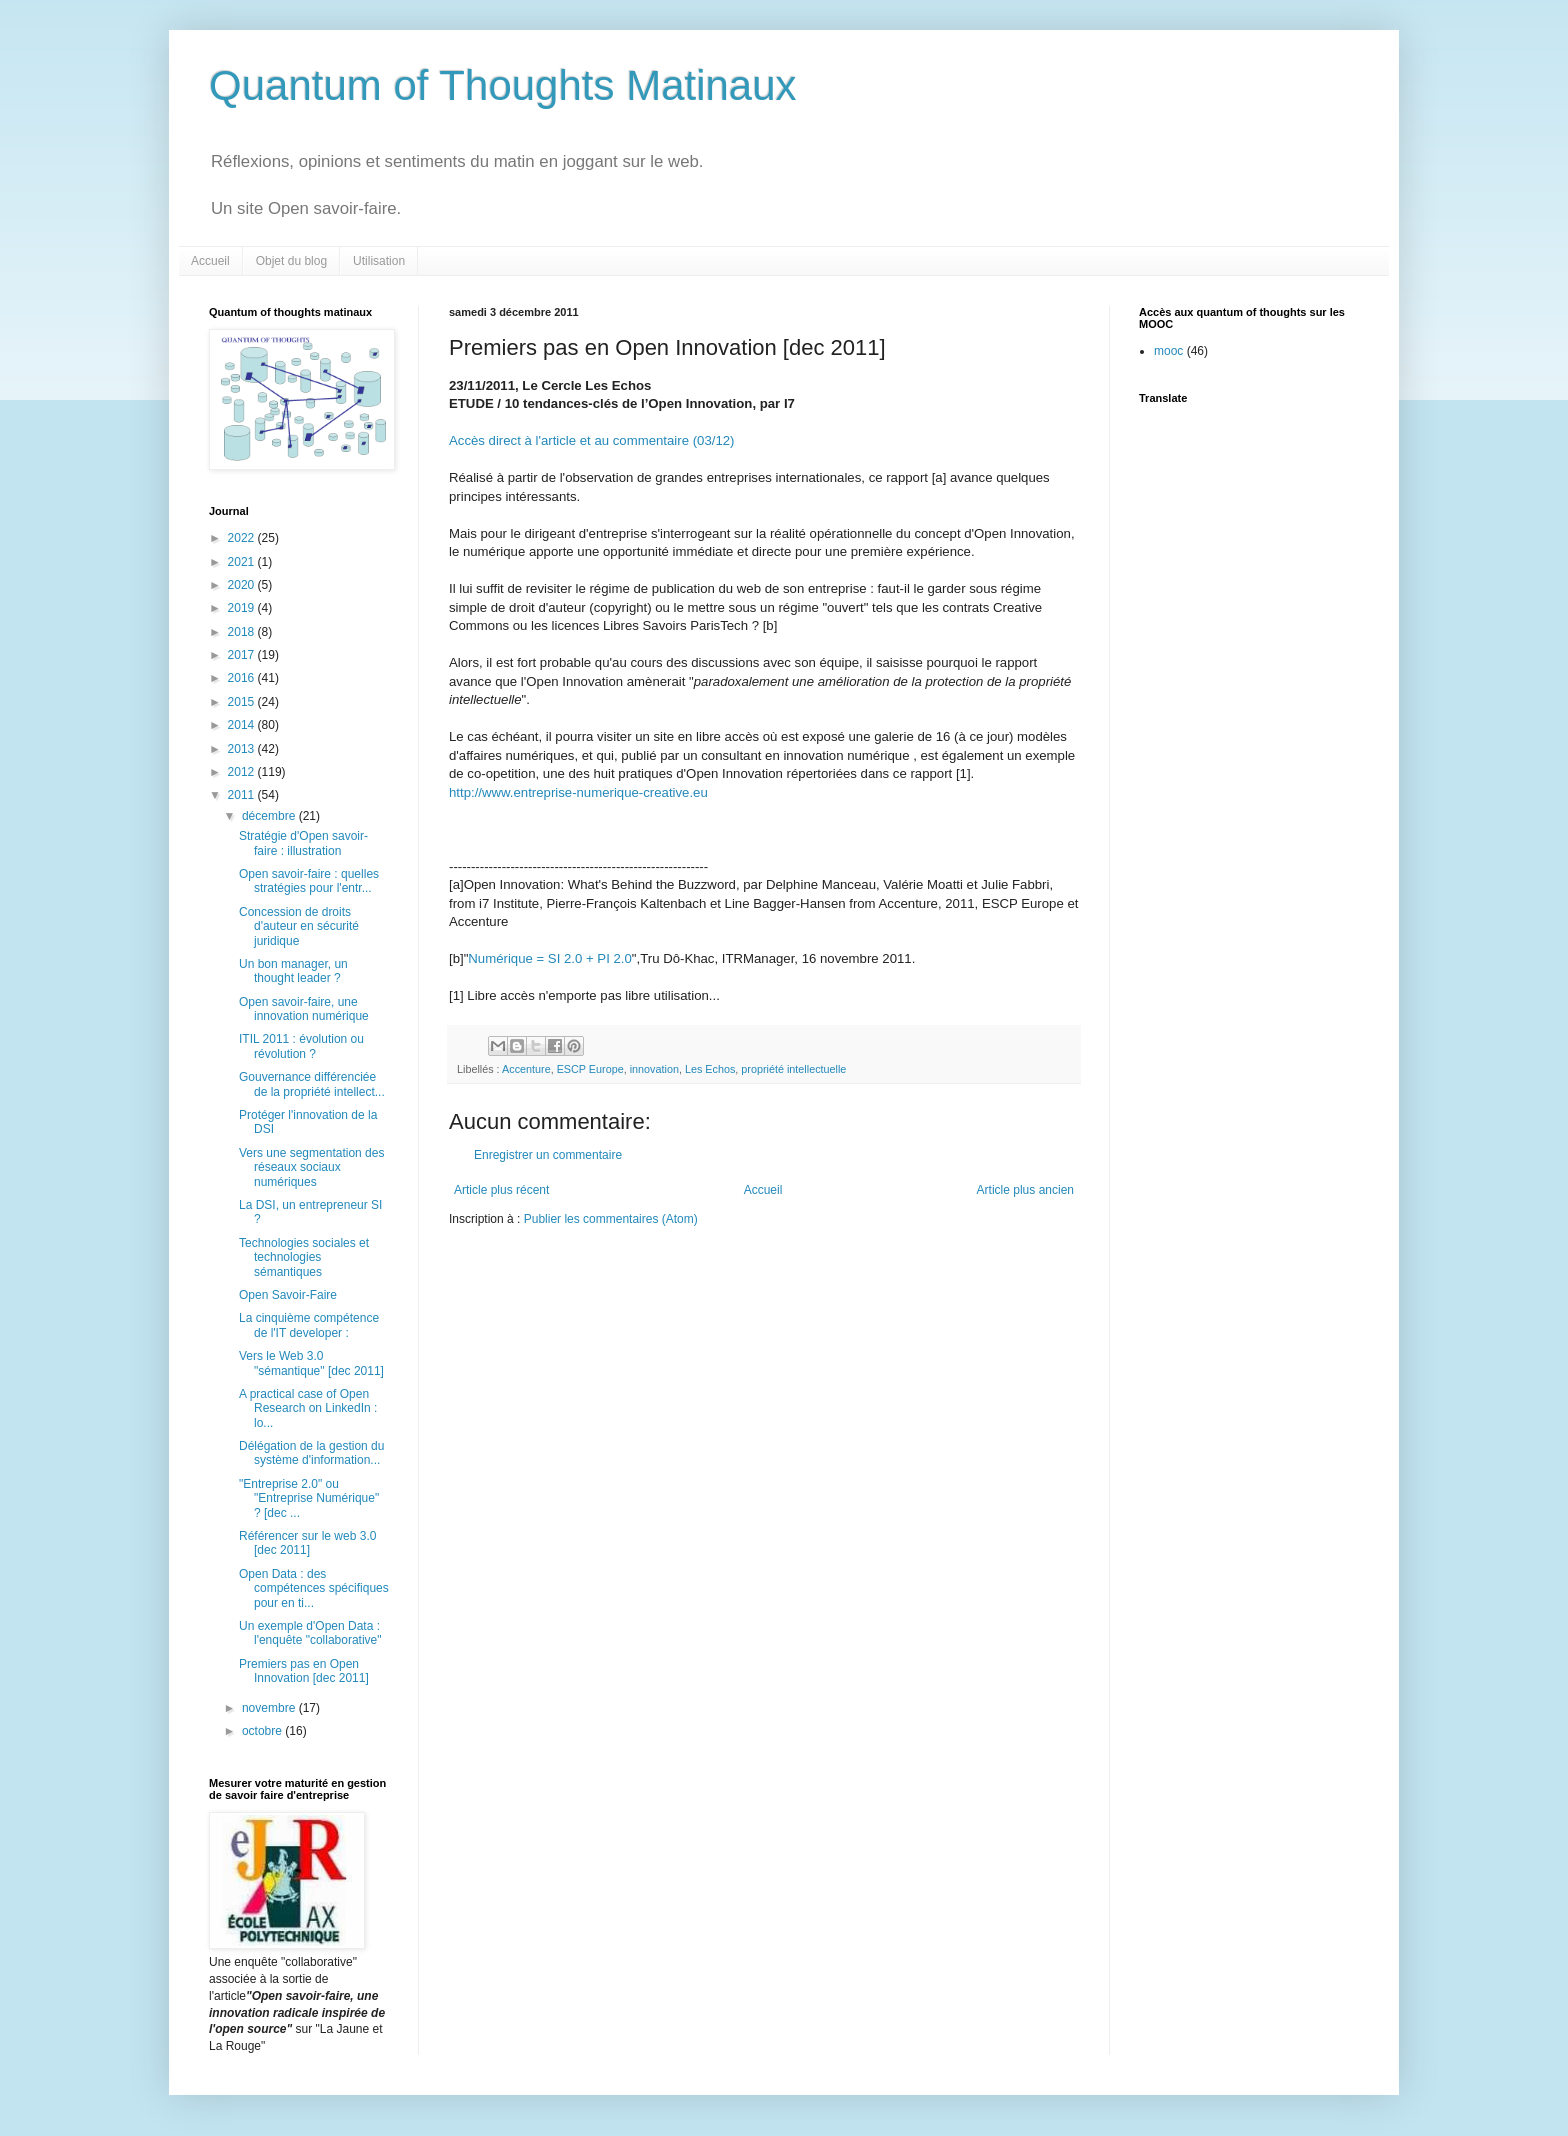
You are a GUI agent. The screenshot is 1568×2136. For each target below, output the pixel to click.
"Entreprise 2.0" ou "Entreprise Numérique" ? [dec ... (309, 1498)
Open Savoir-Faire (288, 1295)
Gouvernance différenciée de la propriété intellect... (312, 1084)
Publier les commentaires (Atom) (611, 1219)
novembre (270, 1708)
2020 (243, 585)
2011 (243, 795)
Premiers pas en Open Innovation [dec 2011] (304, 1671)
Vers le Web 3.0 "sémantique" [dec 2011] (311, 1363)
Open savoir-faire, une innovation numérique (304, 1009)
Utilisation (379, 261)
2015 (243, 702)
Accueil (210, 261)
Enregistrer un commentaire (548, 1155)
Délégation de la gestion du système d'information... (311, 1453)
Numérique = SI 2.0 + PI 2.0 (549, 958)
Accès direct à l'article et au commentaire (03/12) (591, 440)
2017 (243, 655)
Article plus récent (501, 1190)
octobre (263, 1731)
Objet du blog (291, 261)
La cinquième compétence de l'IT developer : (309, 1325)
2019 (243, 608)
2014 (243, 725)
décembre (270, 816)
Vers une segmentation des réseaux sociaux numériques (311, 1167)
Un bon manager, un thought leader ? (293, 971)
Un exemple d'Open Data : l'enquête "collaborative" (310, 1633)
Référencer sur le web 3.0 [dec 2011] (307, 1543)
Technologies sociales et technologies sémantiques (304, 1257)
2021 (243, 562)
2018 (243, 632)
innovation (654, 1069)
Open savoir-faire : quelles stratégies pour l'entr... (309, 881)
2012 (243, 772)
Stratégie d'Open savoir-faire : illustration (303, 843)
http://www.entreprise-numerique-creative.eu (578, 792)
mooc (1168, 351)
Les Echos (710, 1069)
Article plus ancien (1025, 1190)
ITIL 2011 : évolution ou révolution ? (301, 1046)
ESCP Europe (590, 1069)
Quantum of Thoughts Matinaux (503, 85)
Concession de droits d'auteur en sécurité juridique (299, 926)
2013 (243, 749)
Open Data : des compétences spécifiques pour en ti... (314, 1588)
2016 (243, 678)
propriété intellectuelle (793, 1069)
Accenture (526, 1069)
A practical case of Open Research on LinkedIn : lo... (308, 1408)
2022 (243, 538)
